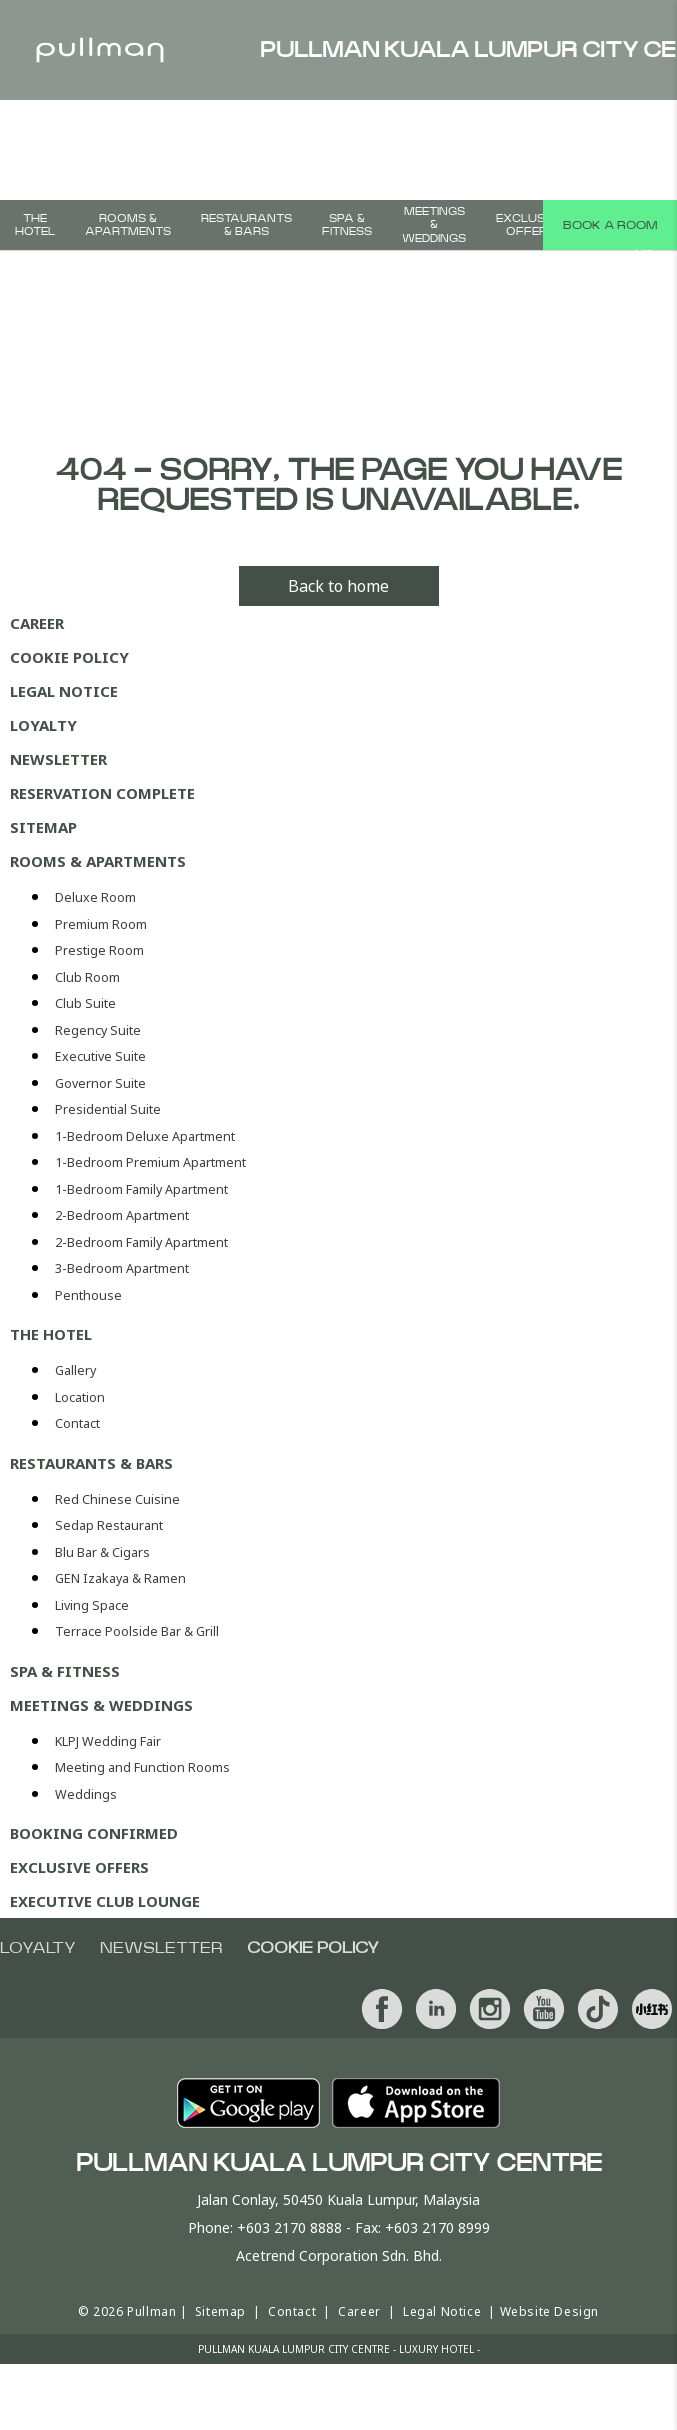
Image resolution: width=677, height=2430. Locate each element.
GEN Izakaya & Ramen (120, 1578)
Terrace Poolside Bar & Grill (137, 1631)
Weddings (86, 1794)
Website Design (549, 2311)
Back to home (338, 586)
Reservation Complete (102, 793)
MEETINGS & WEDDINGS (434, 224)
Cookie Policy (69, 657)
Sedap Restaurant (109, 1525)
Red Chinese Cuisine (117, 1499)
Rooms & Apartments (128, 225)
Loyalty (43, 725)
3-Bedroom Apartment (122, 1268)
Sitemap (43, 827)
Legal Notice (64, 691)
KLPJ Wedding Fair (108, 1741)
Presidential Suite (108, 1109)
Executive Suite (100, 1056)
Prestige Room (99, 950)
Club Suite (85, 1003)
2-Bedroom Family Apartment (141, 1242)
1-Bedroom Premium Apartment (150, 1162)
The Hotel (35, 225)
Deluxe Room (95, 897)
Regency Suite (98, 1030)
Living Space (92, 1605)
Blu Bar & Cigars (102, 1552)
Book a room (610, 225)
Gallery (75, 1370)
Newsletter (58, 759)
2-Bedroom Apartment (122, 1215)
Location (80, 1397)
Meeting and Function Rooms (142, 1767)
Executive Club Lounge (105, 1901)
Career (37, 623)
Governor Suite (100, 1083)
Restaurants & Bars (246, 225)
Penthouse (88, 1295)
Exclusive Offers (530, 225)
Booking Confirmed (94, 1833)
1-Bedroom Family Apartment (141, 1189)
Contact (77, 1423)
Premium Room (101, 924)
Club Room (87, 977)
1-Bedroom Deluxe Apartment (145, 1136)
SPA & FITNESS (347, 225)
